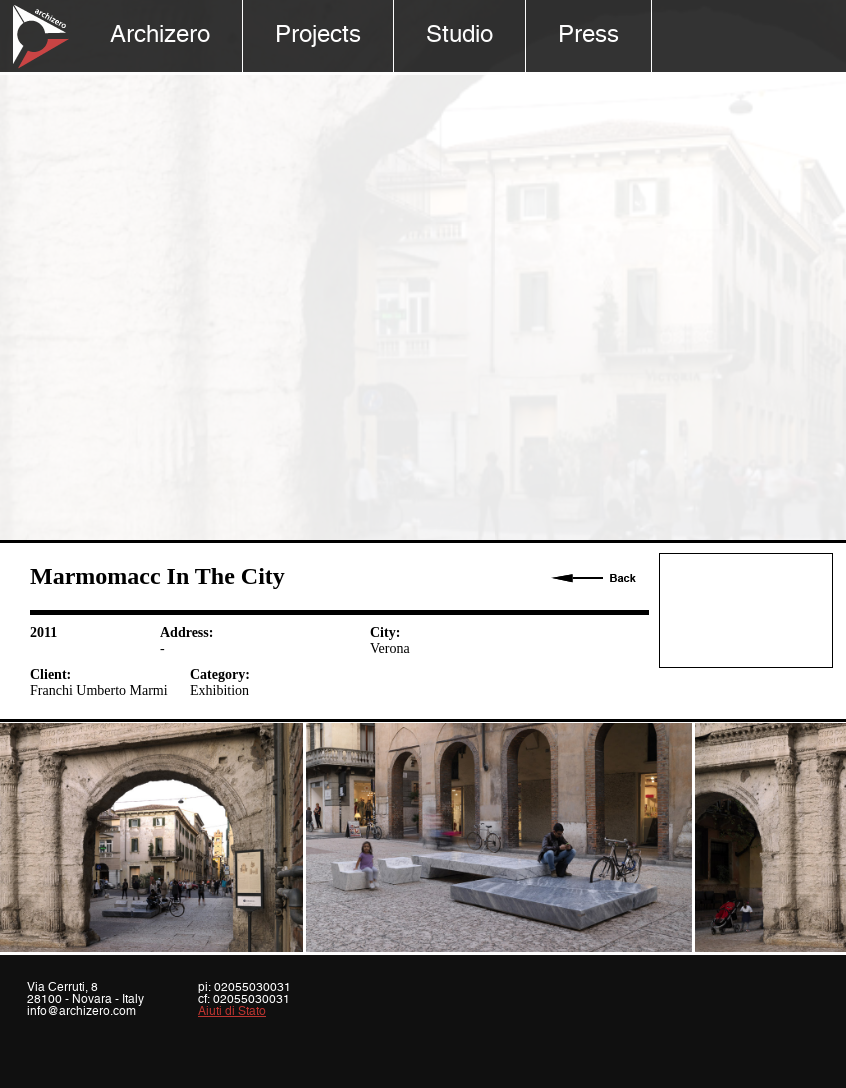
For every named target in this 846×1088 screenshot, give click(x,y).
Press (588, 35)
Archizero (160, 35)
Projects (318, 35)
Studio (459, 35)
